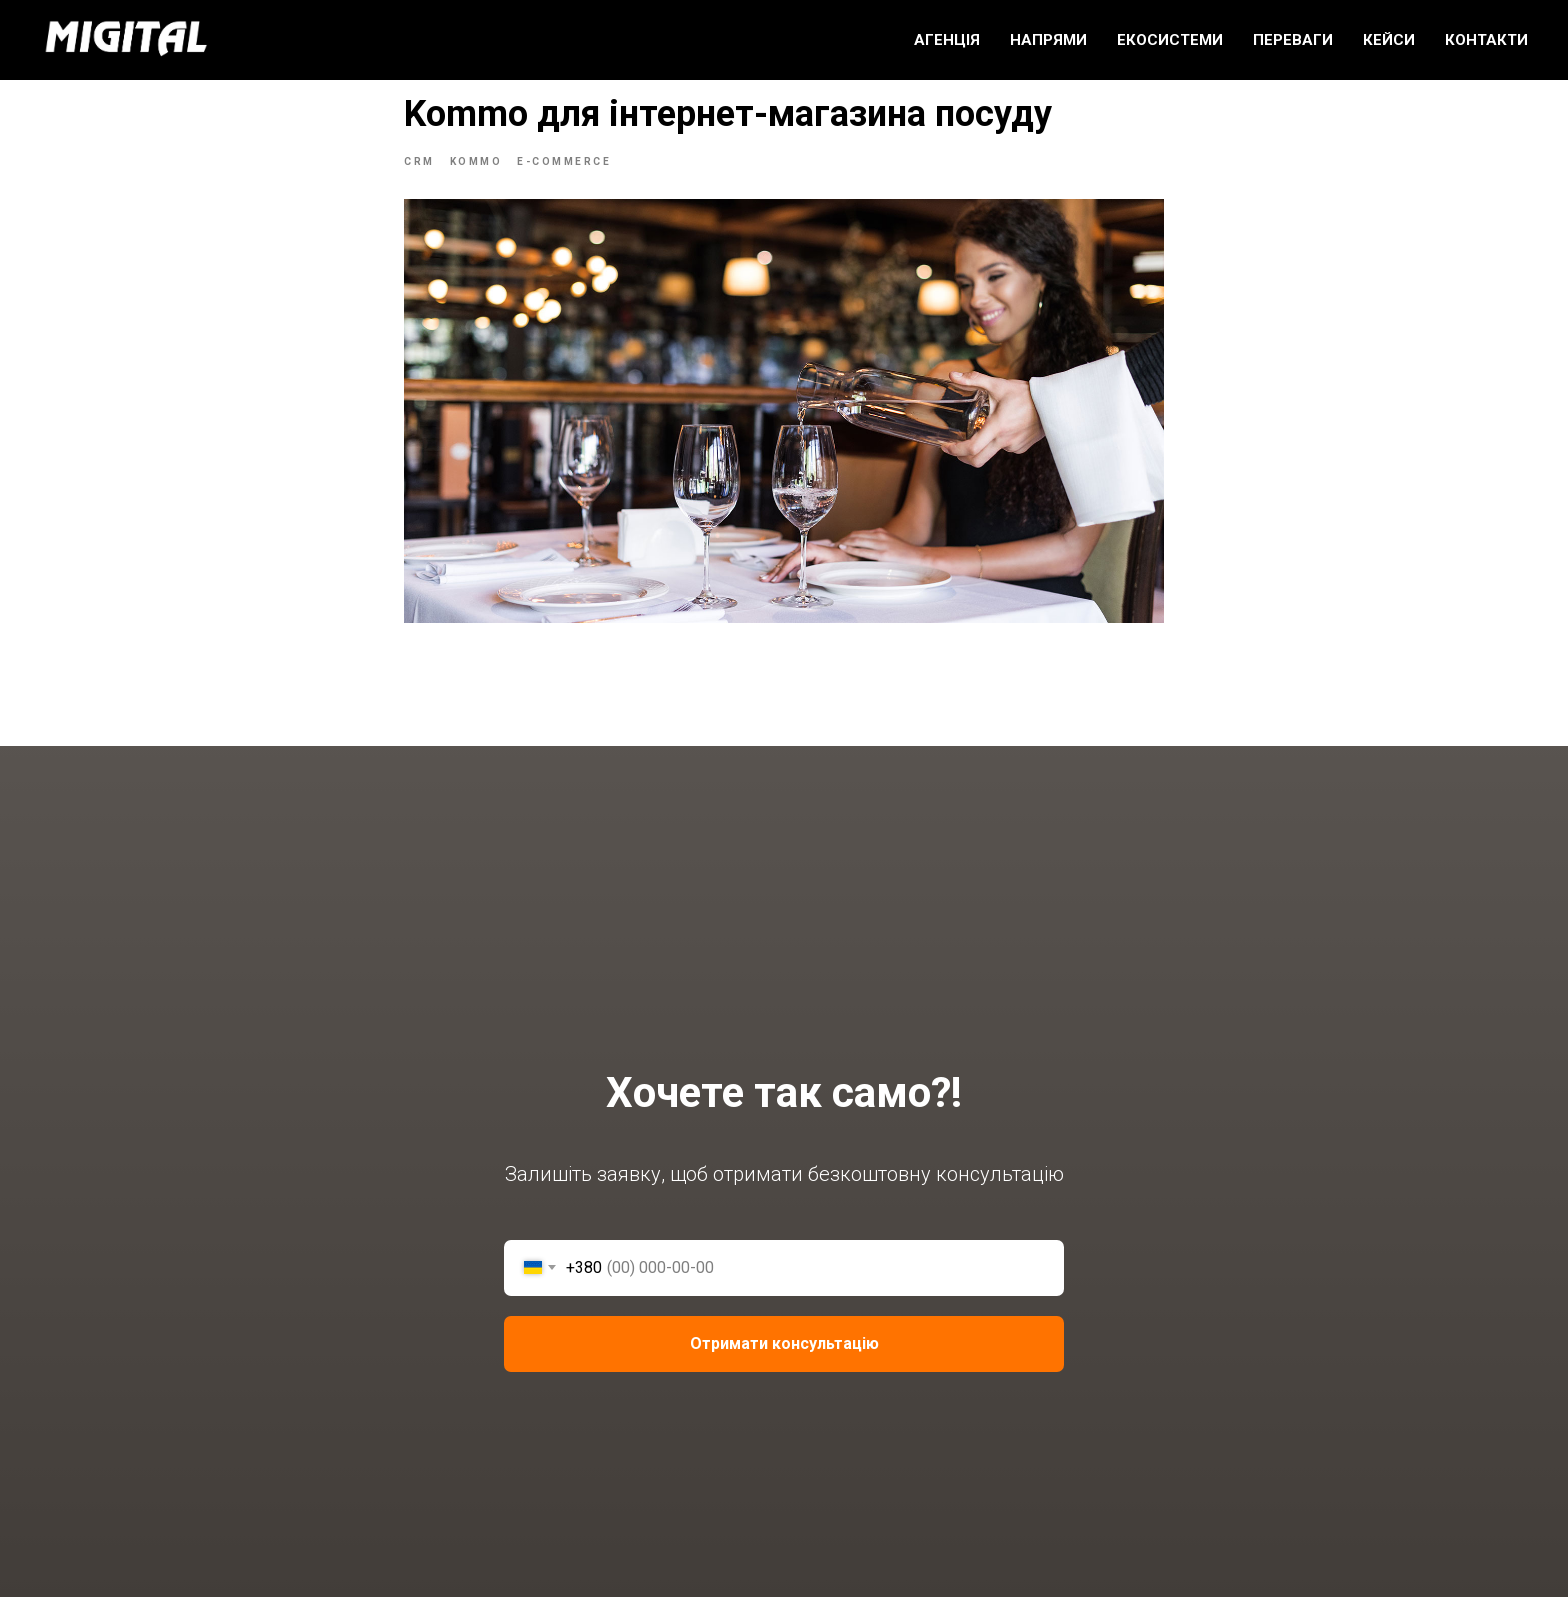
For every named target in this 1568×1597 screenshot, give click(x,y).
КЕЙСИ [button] (1389, 40)
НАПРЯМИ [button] (1048, 40)
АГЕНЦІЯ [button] (947, 40)
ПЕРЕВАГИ (1293, 40)
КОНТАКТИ (1486, 40)
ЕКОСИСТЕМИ (1170, 40)
